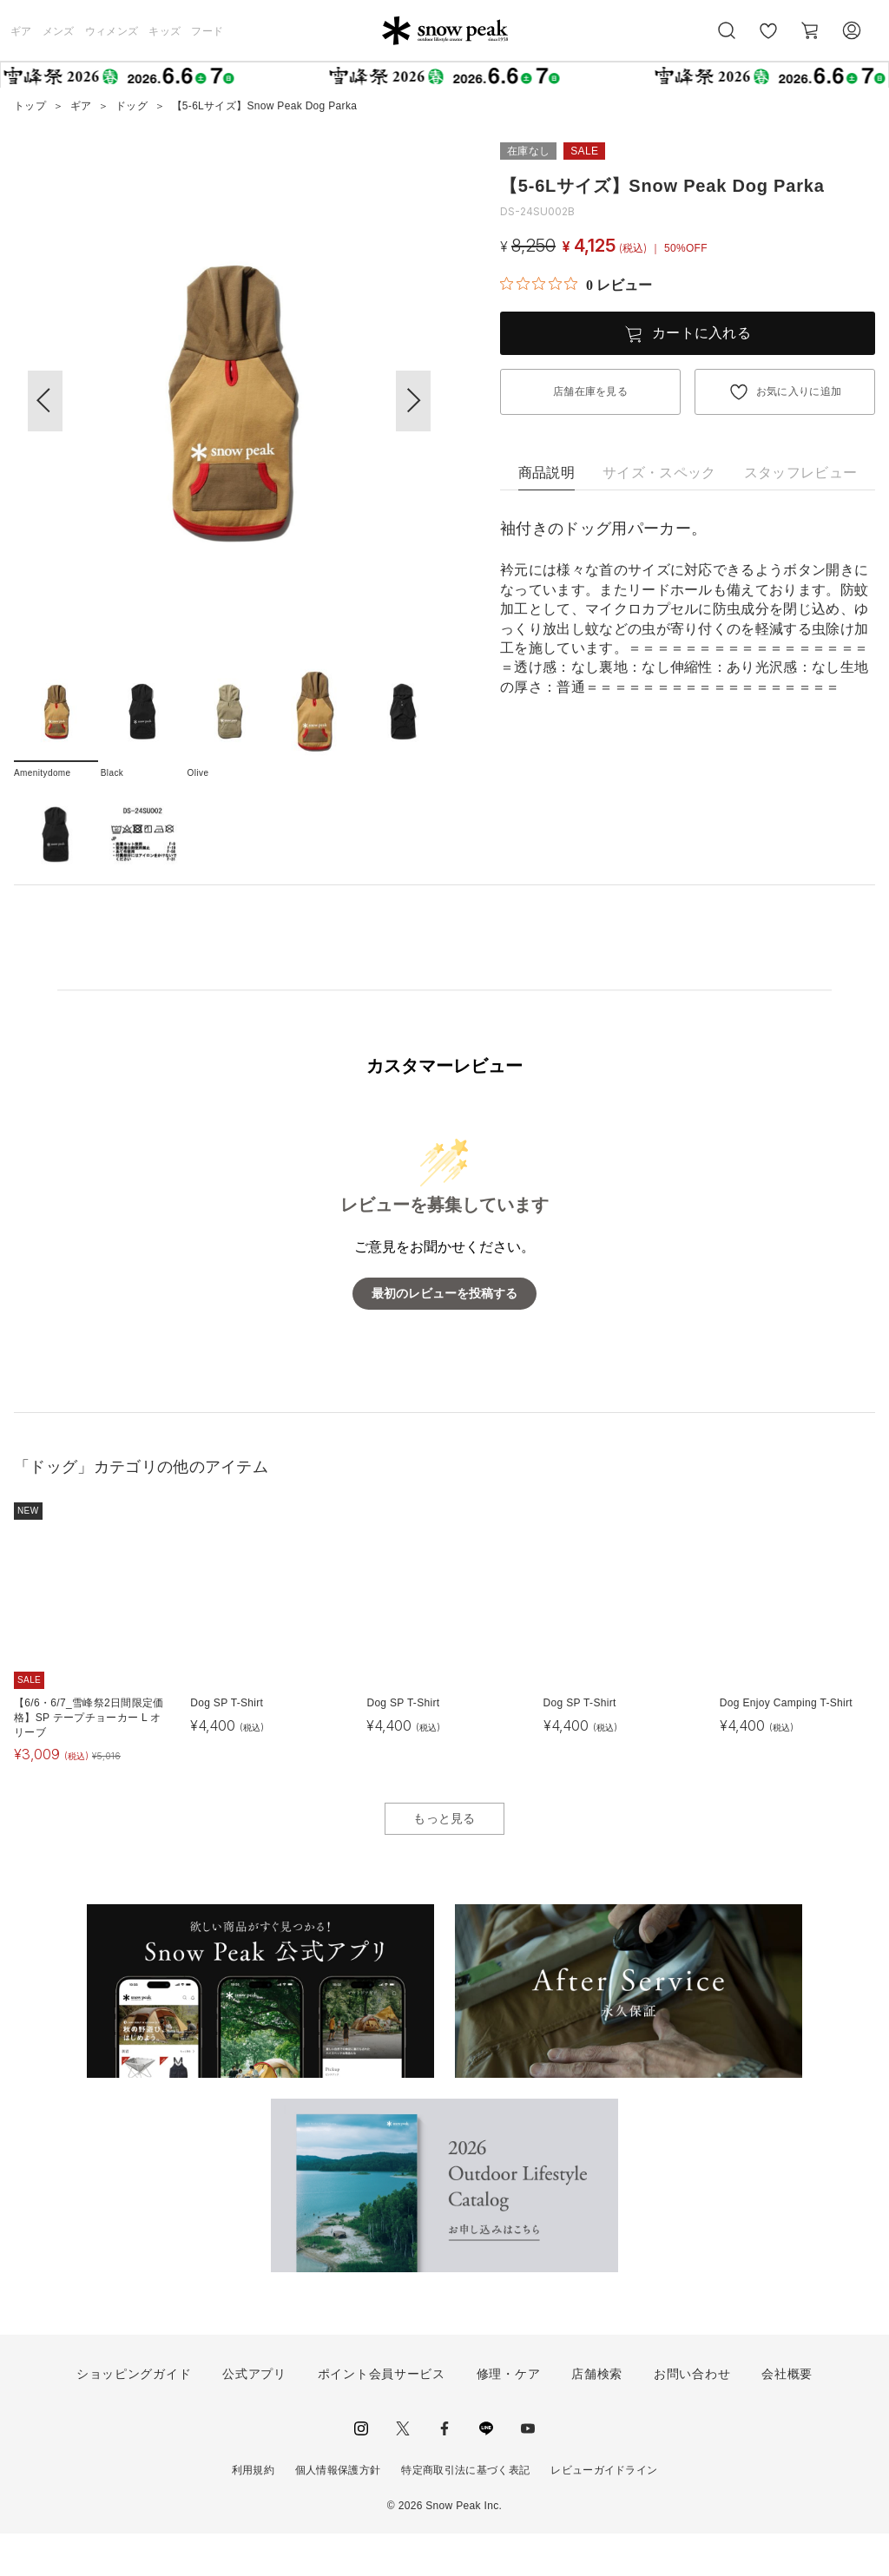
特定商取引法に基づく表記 (465, 2512)
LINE (486, 2470)
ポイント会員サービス (381, 2415)
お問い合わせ (692, 2415)
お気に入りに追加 (799, 391)
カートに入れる (701, 332)
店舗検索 (596, 2415)
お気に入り (768, 40)
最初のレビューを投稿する (444, 1335)
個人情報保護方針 (338, 2512)
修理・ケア (509, 2415)
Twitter (403, 2470)
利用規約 (253, 2512)
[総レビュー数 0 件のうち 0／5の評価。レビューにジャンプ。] (576, 285)
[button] (413, 401)
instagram (361, 2470)
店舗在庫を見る (590, 391)
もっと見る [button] (444, 1860)
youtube (528, 2470)
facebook (444, 2470)
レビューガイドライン (603, 2512)
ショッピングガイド (133, 2415)
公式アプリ (254, 2415)
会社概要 (787, 2415)
